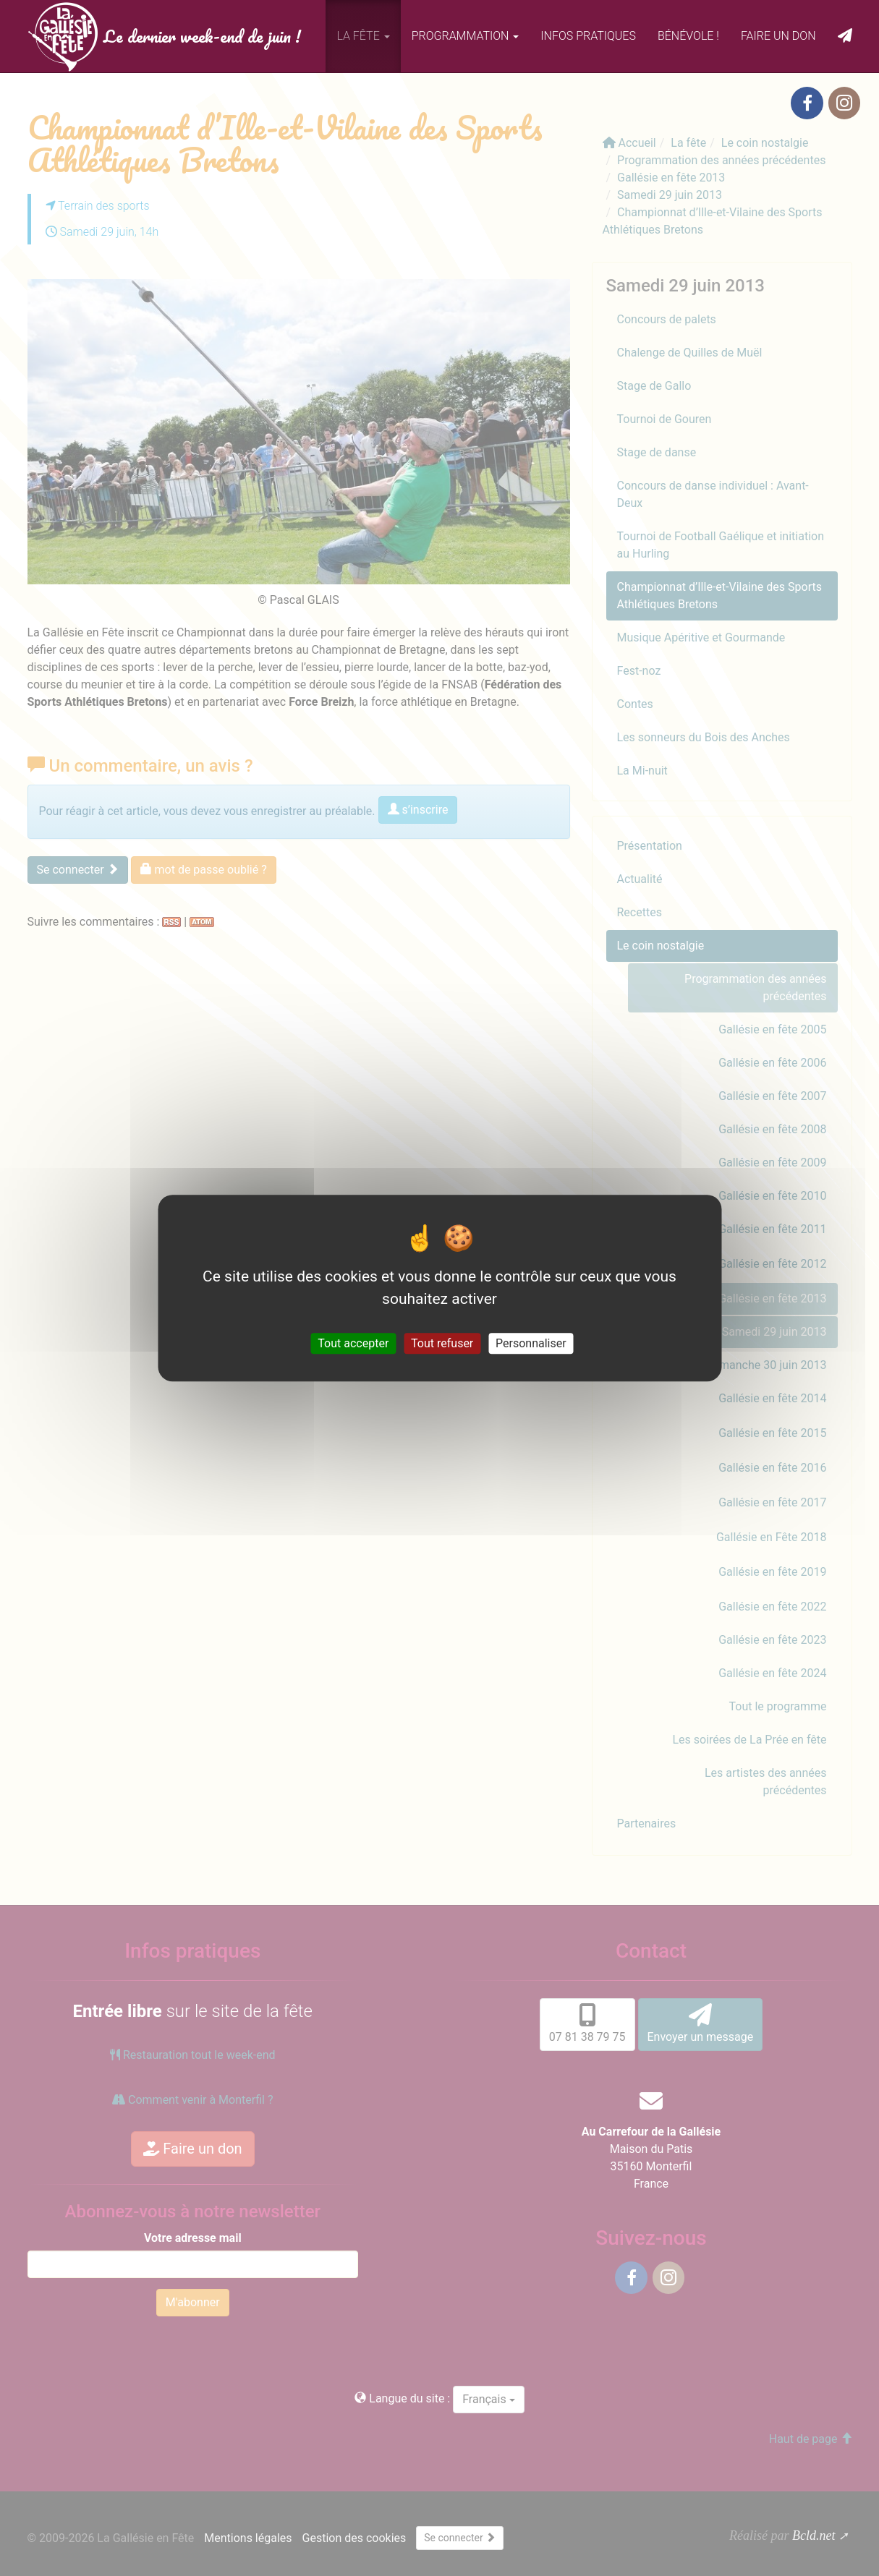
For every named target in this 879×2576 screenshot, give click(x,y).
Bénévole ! (688, 36)
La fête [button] (362, 36)
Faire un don (778, 36)
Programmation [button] (465, 36)
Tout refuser (442, 1343)
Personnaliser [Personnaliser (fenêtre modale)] (531, 1343)
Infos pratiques (588, 36)
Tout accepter (353, 1343)
